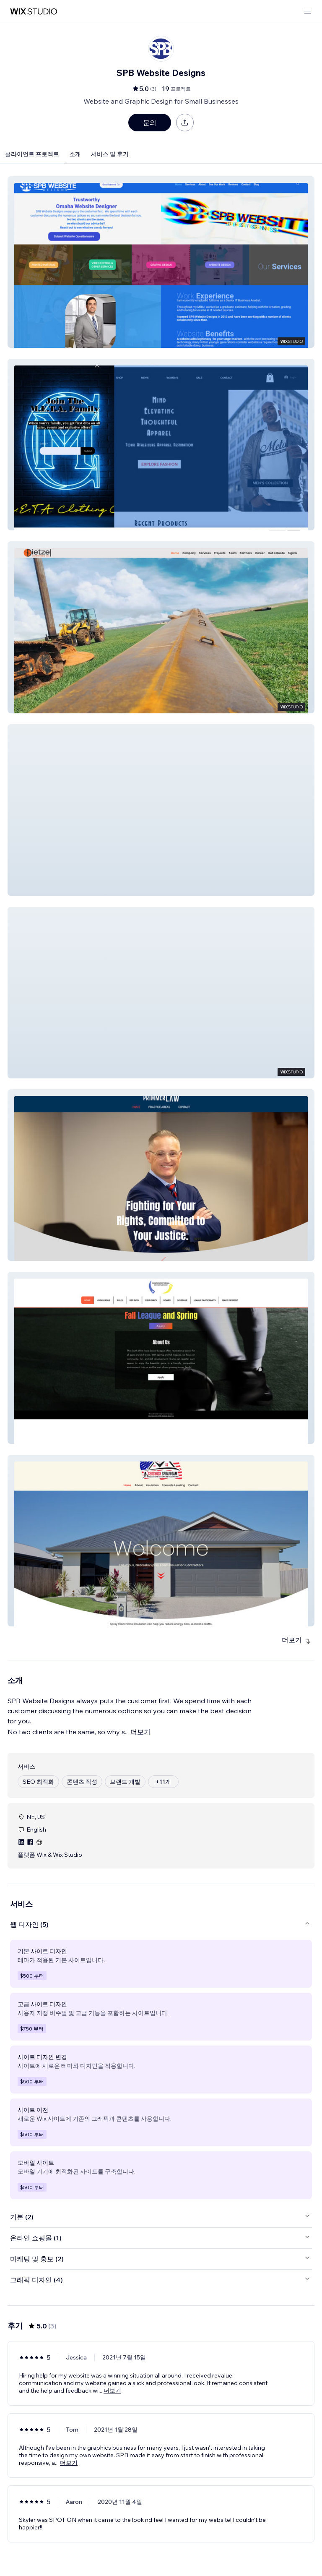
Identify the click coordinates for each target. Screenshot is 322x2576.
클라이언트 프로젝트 (32, 154)
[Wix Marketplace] (33, 11)
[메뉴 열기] (308, 11)
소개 (75, 154)
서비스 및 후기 (110, 154)
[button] (161, 262)
